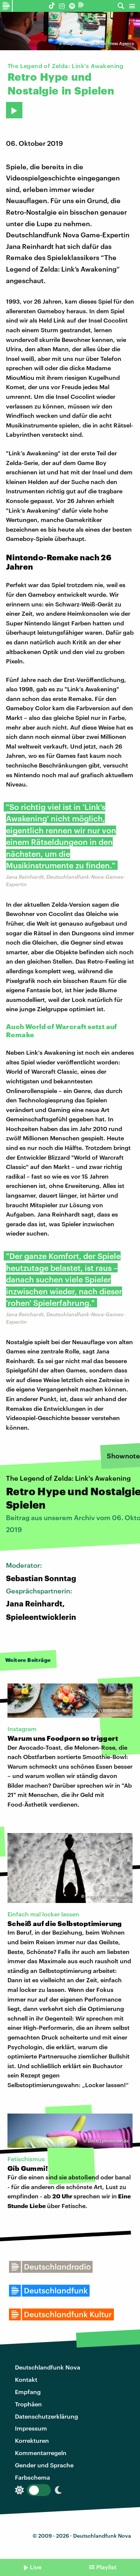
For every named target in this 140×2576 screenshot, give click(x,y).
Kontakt (26, 2379)
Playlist (106, 2566)
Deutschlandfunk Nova (47, 2367)
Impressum (31, 2428)
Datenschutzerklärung (46, 2416)
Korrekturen (32, 2440)
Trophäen (28, 2403)
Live (35, 2566)
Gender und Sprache (44, 2464)
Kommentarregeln (40, 2452)
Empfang (28, 2391)
